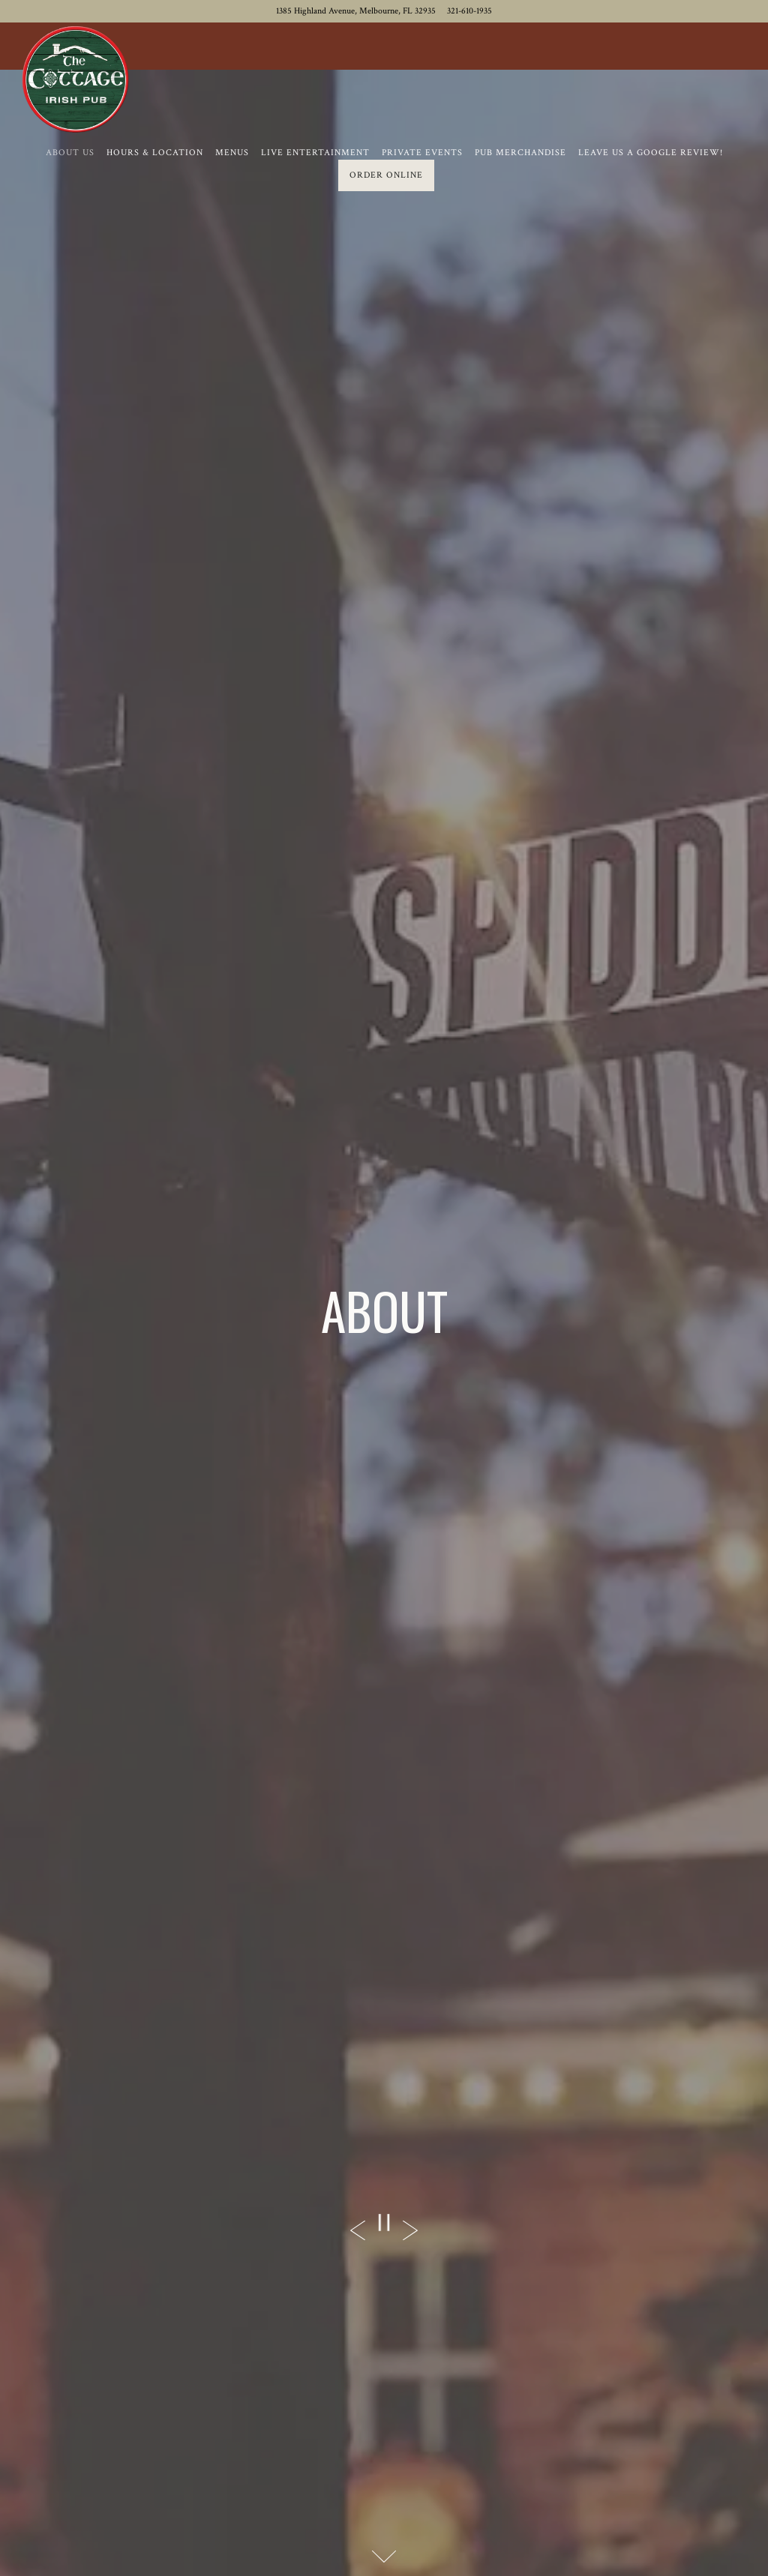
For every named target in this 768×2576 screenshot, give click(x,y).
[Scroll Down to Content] (384, 2556)
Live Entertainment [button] (315, 152)
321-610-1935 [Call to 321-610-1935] (469, 10)
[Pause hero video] (384, 2222)
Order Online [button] (386, 175)
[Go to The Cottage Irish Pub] (356, 11)
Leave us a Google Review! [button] (650, 152)
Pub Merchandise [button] (520, 152)
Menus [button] (232, 152)
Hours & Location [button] (154, 152)
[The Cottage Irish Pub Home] (75, 78)
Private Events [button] (422, 152)
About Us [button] (70, 152)
